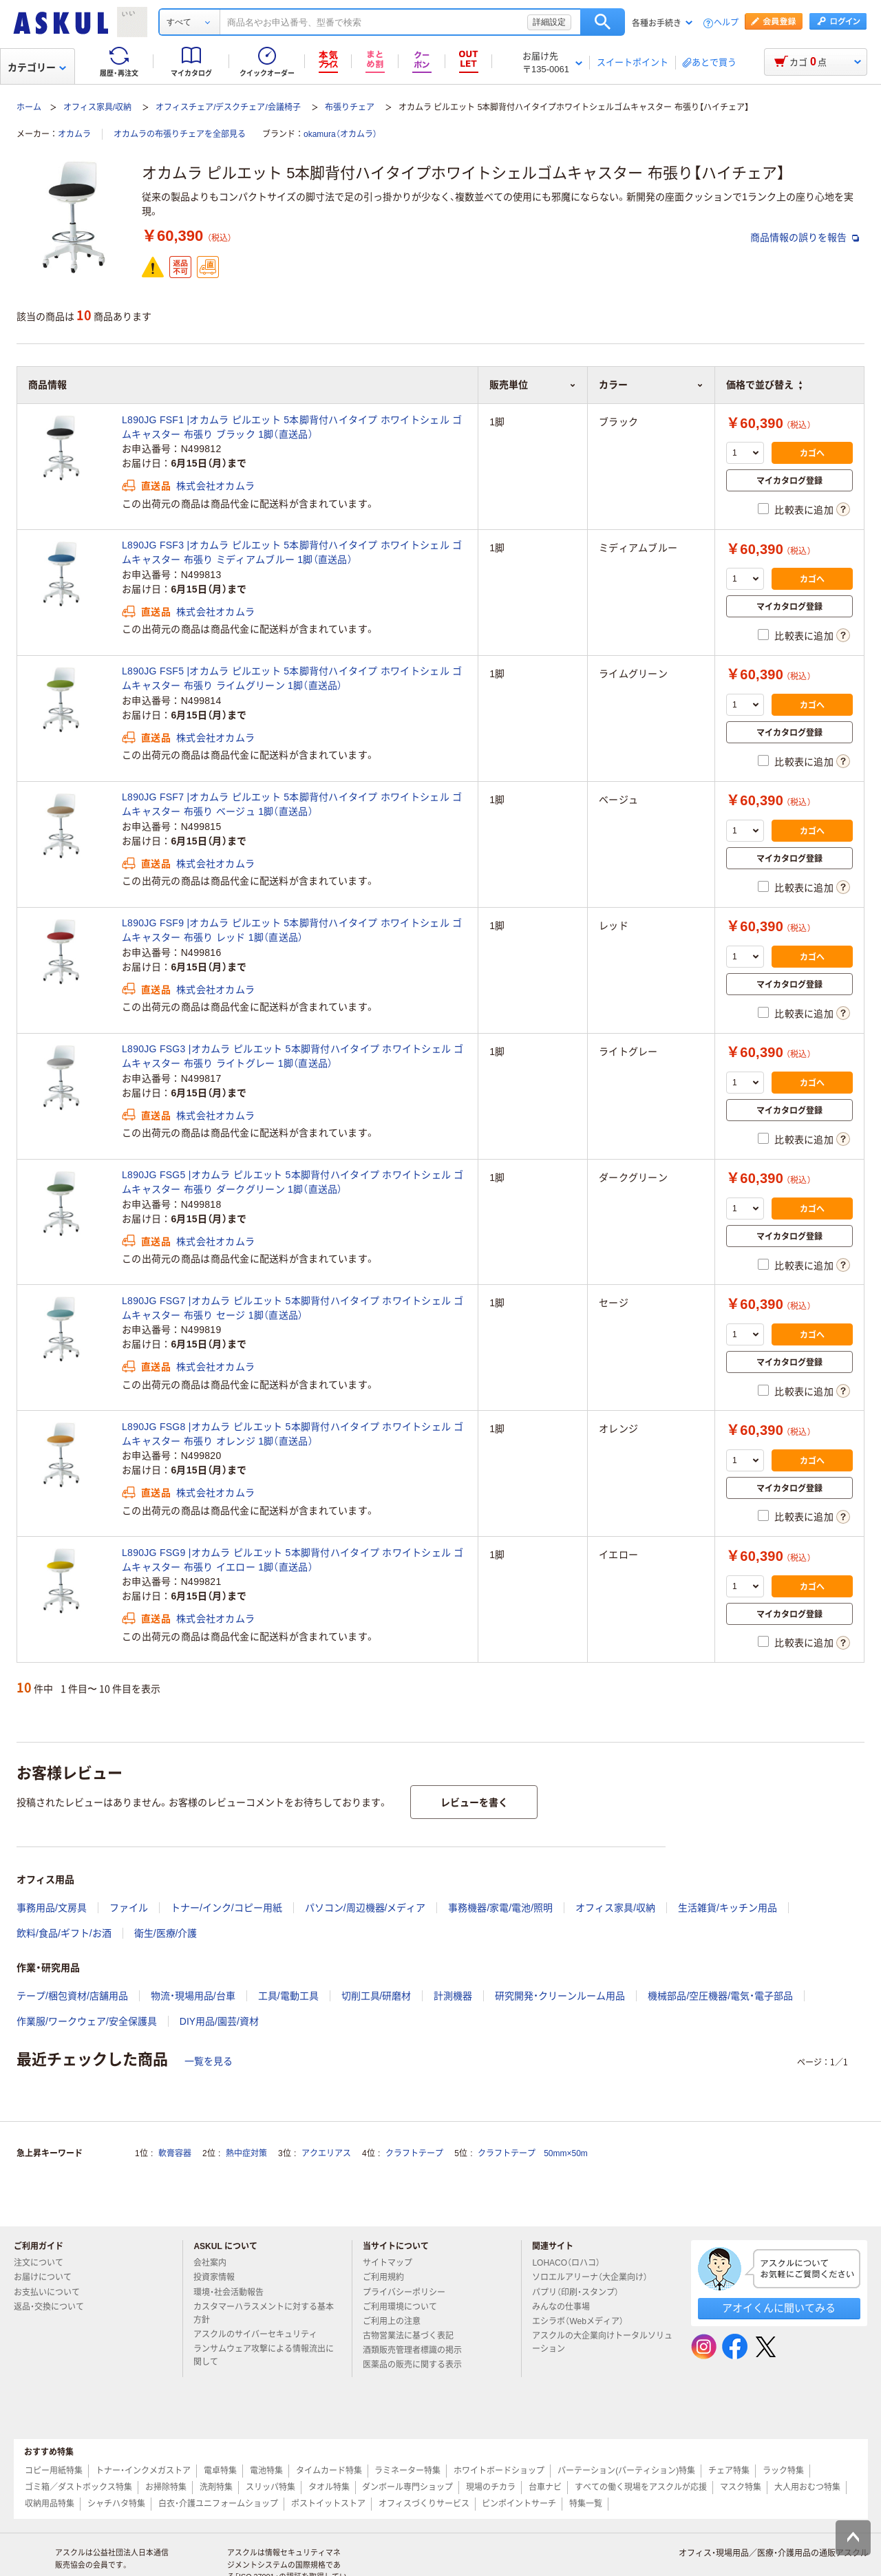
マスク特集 (740, 2487)
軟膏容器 (174, 2153)
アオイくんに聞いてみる (779, 2308)
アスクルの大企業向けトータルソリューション (602, 2342)
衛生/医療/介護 (166, 1933)
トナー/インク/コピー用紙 (226, 1907)
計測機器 (453, 1995)
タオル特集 (329, 2487)
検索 (602, 22)
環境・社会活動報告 (234, 2292)
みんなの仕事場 (566, 2307)
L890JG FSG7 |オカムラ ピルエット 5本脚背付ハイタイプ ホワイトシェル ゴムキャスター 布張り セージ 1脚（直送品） (293, 1308)
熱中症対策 (246, 2153)
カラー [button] (651, 384)
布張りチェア (349, 107)
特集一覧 (585, 2504)
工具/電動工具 (288, 1995)
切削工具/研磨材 (376, 1995)
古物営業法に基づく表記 (414, 2336)
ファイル (128, 1907)
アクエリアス (326, 2153)
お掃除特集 (166, 2487)
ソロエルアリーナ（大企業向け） (595, 2277)
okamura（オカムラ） (340, 134)
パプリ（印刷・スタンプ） (581, 2292)
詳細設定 (549, 22)
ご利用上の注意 (397, 2321)
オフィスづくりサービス (424, 2504)
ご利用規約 (389, 2277)
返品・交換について (54, 2307)
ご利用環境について (405, 2307)
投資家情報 (219, 2277)
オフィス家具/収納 (97, 107)
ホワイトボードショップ (499, 2471)
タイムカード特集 (329, 2471)
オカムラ (74, 134)
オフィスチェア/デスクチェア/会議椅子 (228, 107)
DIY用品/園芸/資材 (219, 2021)
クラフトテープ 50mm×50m (533, 2153)
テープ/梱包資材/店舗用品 (72, 1995)
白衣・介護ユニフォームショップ (218, 2504)
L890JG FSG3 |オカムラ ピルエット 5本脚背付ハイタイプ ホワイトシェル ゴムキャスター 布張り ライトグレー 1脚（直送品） (293, 1056)
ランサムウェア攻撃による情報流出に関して (263, 2355)
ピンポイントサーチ (519, 2504)
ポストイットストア (328, 2504)
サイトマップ (387, 2263)
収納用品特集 (49, 2504)
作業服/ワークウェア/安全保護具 (87, 2021)
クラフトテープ (414, 2153)
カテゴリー (37, 67)
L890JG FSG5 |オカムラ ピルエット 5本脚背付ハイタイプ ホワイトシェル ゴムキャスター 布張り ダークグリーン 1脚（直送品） (293, 1182)
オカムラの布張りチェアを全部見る (180, 134)
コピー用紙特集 (54, 2471)
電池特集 (266, 2471)
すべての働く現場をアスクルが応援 (641, 2487)
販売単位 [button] (532, 384)
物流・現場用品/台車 (193, 1995)
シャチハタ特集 (116, 2504)
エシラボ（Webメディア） (583, 2321)
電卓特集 (220, 2471)
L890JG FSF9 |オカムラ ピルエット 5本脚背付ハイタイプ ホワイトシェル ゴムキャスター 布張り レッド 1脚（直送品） (292, 930)
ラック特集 (783, 2471)
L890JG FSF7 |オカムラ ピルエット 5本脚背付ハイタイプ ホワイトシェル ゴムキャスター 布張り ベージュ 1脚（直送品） (292, 804)
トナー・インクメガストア (143, 2471)
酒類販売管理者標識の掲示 (418, 2350)
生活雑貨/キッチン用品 (727, 1907)
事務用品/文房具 (52, 1907)
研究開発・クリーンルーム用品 (560, 1995)
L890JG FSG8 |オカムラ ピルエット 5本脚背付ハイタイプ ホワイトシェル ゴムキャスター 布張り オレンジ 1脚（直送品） (293, 1434)
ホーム (29, 107)
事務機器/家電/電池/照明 (500, 1907)
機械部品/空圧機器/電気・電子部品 (720, 1995)
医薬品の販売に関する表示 (418, 2365)
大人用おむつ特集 (807, 2487)
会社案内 (215, 2263)
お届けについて (48, 2277)
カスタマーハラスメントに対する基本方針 (263, 2313)
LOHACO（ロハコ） (571, 2263)
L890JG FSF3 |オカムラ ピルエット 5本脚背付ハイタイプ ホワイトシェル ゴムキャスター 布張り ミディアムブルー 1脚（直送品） (292, 552)
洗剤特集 (216, 2487)
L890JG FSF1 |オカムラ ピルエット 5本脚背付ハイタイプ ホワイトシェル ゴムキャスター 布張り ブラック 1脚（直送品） (292, 427)
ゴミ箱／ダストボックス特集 (78, 2487)
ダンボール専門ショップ (407, 2487)
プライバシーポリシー (409, 2292)
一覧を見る (208, 2061)
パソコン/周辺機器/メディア (365, 1907)
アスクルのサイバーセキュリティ (260, 2334)
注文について (44, 2263)
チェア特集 (729, 2471)
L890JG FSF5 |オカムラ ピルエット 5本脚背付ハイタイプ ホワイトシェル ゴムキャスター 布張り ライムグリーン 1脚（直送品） (292, 678)
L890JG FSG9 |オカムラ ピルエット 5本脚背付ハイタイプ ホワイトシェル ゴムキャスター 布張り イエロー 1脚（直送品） (293, 1560)
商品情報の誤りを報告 (804, 237)
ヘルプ (726, 23)
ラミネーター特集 (407, 2471)
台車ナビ (545, 2487)
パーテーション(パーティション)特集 (626, 2471)
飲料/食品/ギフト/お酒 (64, 1933)
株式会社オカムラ (215, 485)
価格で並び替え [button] (764, 384)
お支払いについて (52, 2292)
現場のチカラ (491, 2487)
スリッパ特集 (270, 2487)
